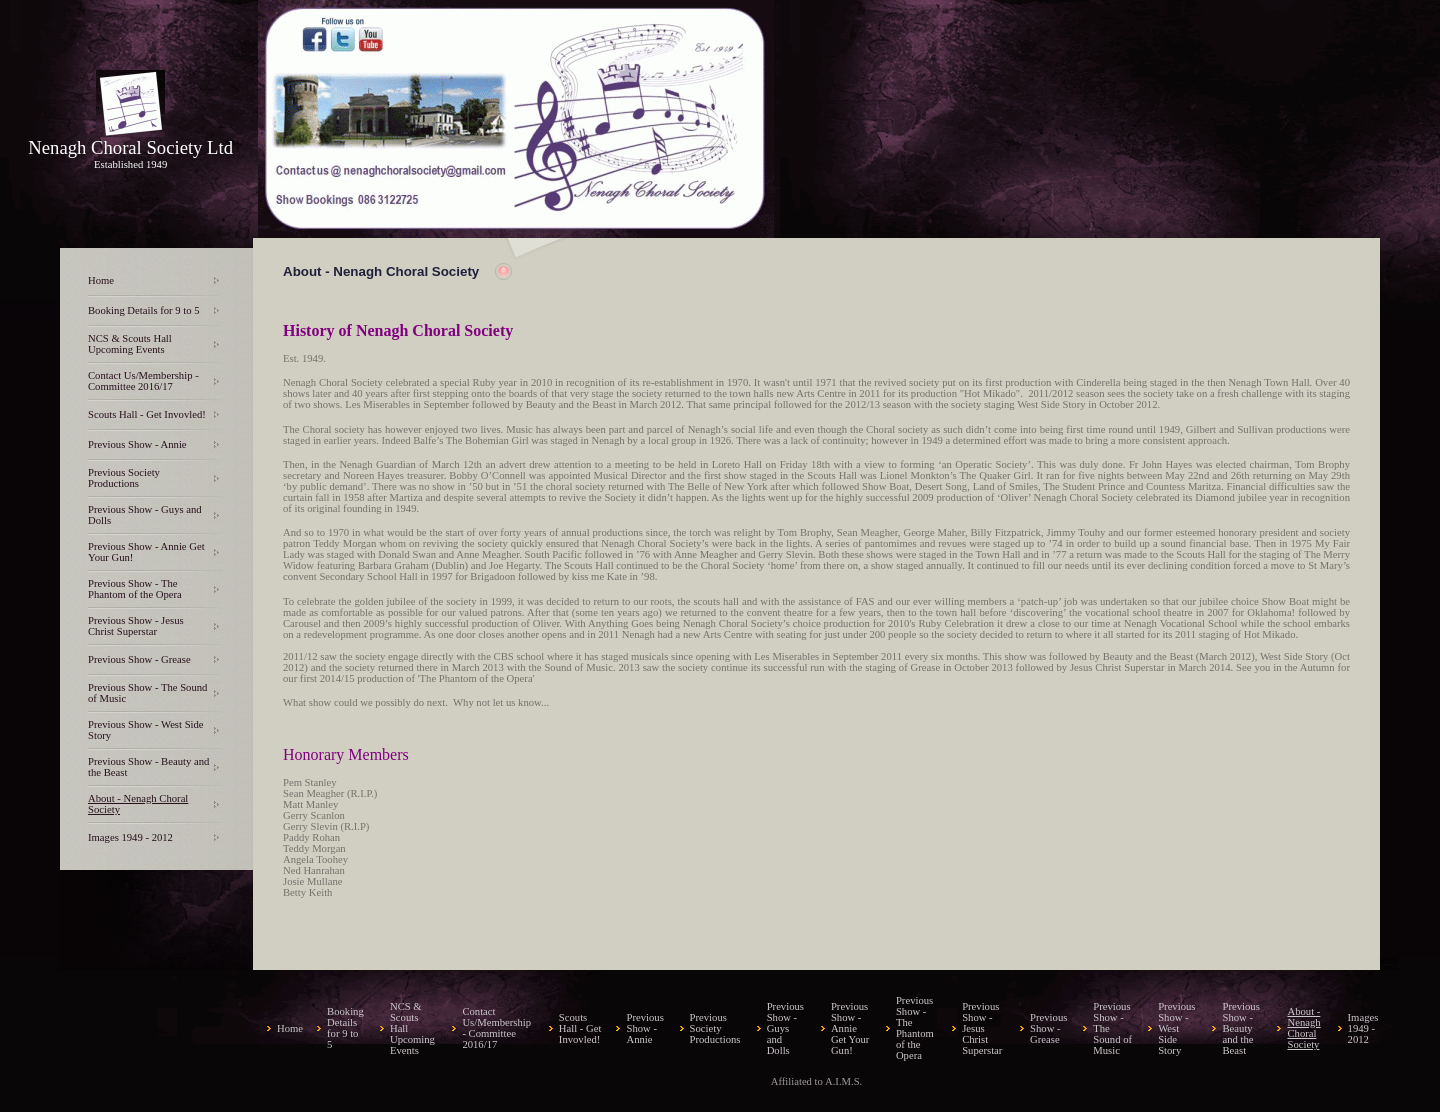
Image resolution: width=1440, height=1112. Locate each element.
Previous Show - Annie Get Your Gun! (850, 1028)
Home (101, 280)
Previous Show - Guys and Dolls (785, 1028)
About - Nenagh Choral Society (1303, 1028)
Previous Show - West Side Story (1176, 1028)
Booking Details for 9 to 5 (144, 310)
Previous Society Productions (124, 478)
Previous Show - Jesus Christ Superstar (136, 626)
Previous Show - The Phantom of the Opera (135, 589)
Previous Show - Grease (139, 659)
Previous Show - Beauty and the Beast (1240, 1028)
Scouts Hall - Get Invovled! (147, 414)
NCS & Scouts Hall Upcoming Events (130, 344)
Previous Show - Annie (137, 444)
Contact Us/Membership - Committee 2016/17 (143, 381)
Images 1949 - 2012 (130, 837)
